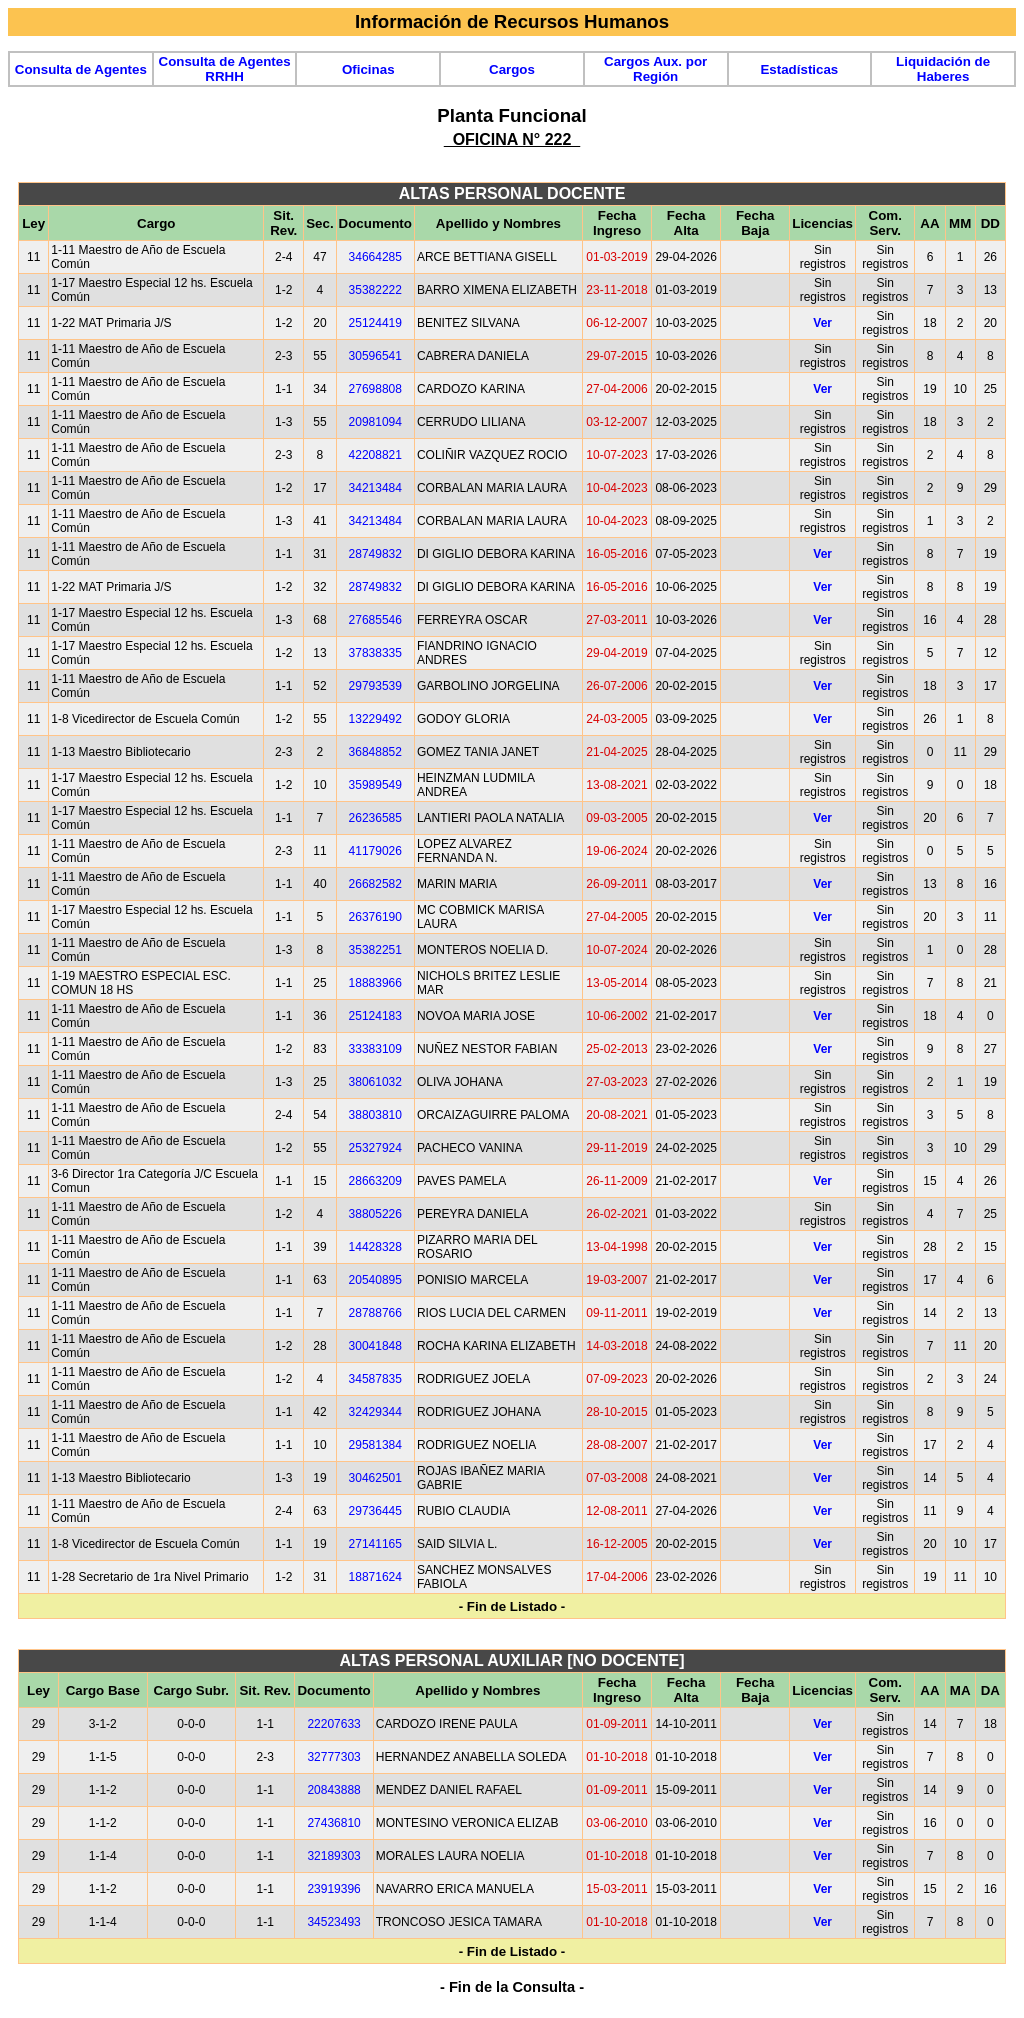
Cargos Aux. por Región (655, 69)
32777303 (333, 1757)
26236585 (375, 818)
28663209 (375, 1181)
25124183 (375, 1016)
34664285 (375, 257)
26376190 (375, 917)
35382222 (375, 290)
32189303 (333, 1856)
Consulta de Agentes (81, 69)
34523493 (333, 1922)
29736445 (375, 1511)
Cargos (512, 69)
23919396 (333, 1889)
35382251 (375, 950)
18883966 (375, 983)
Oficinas (368, 69)
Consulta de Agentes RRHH (225, 69)
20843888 (333, 1790)
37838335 (375, 653)
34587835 (375, 1379)
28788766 (375, 1313)
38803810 (375, 1115)
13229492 (375, 719)
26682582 (375, 884)
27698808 (375, 389)
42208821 (375, 455)
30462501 (375, 1478)
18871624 (375, 1577)
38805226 (375, 1214)
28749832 (375, 554)
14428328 (375, 1247)
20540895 (375, 1280)
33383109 (375, 1049)
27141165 (375, 1544)
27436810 (333, 1823)
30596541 (375, 356)
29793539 (375, 686)
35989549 (375, 785)
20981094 (375, 422)
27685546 (375, 620)
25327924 (375, 1148)
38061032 (375, 1082)
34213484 (375, 488)
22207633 (333, 1724)
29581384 (375, 1445)
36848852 (375, 752)
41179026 (375, 851)
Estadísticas (799, 69)
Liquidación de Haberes (943, 69)
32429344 (375, 1412)
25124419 (375, 323)
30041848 (375, 1346)
